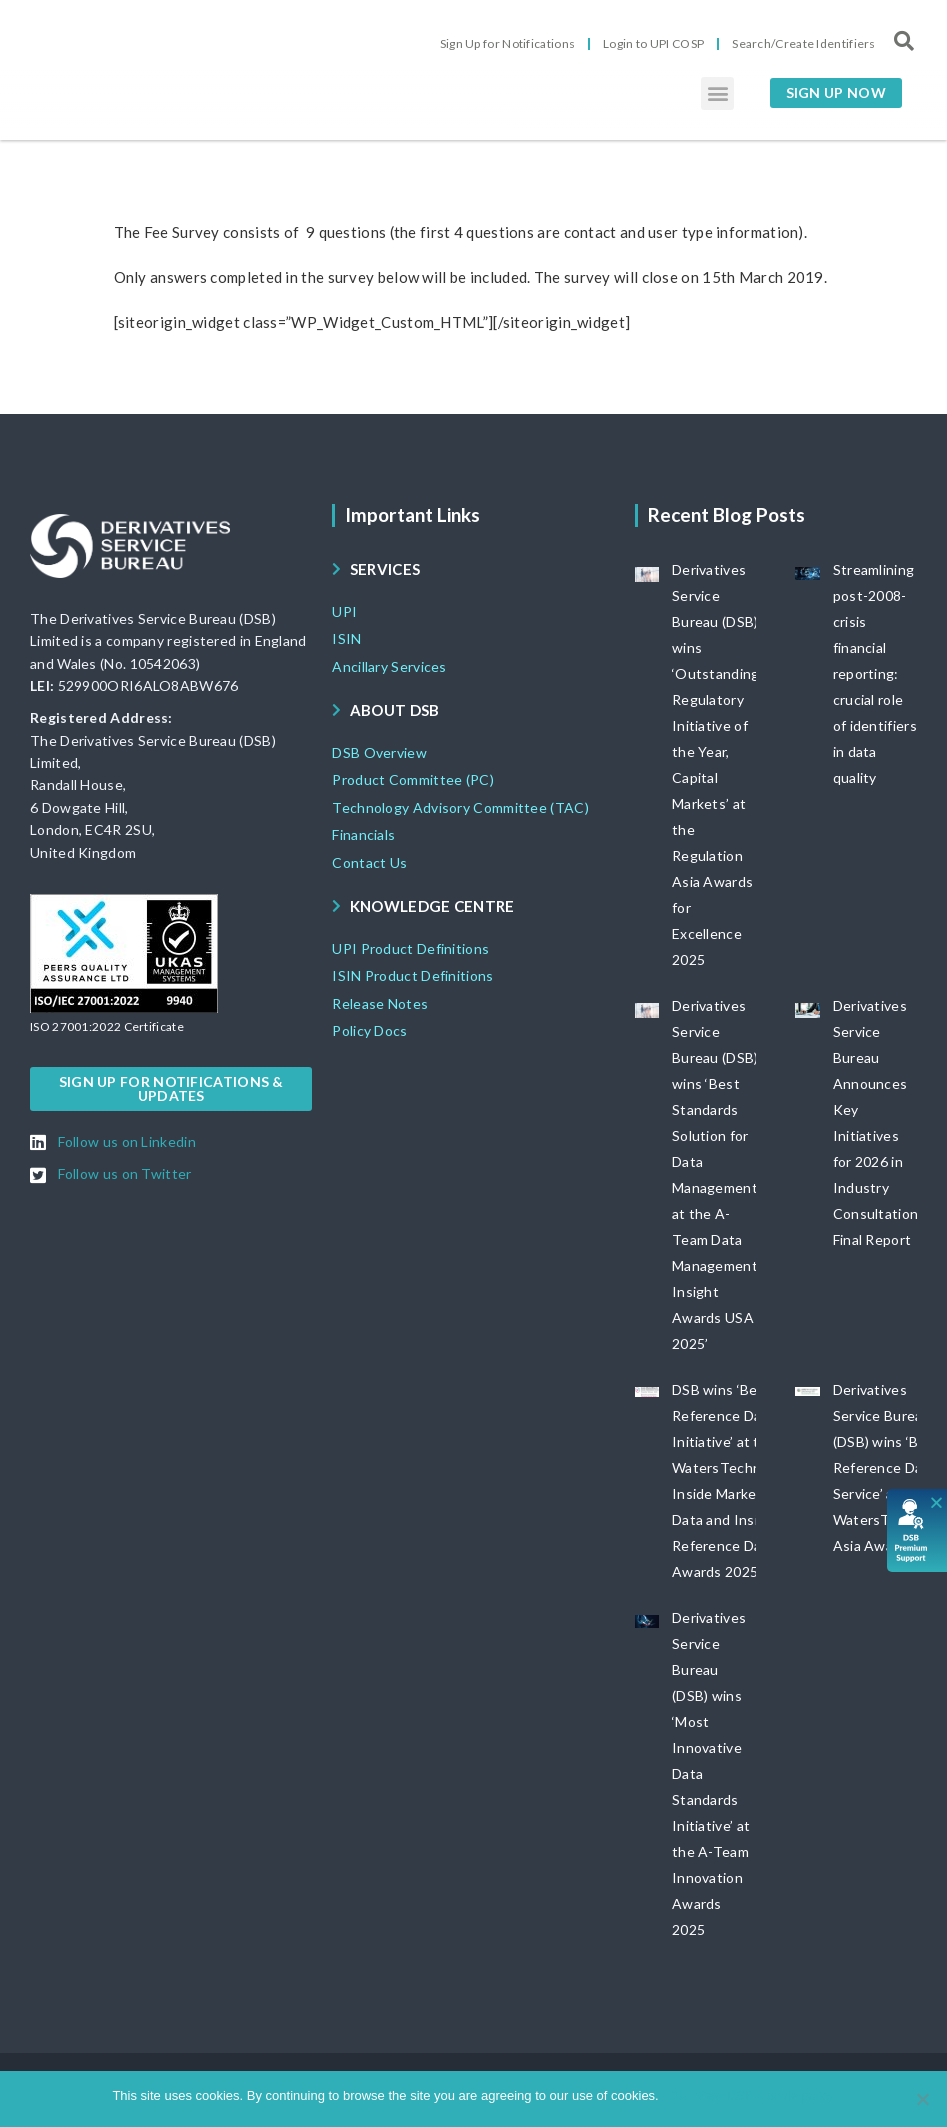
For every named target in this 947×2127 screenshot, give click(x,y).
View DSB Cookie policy (764, 2095)
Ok (677, 2095)
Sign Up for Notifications (508, 43)
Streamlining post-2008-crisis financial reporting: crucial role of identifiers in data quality (875, 673)
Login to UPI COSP (653, 43)
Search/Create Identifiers (804, 43)
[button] (717, 93)
